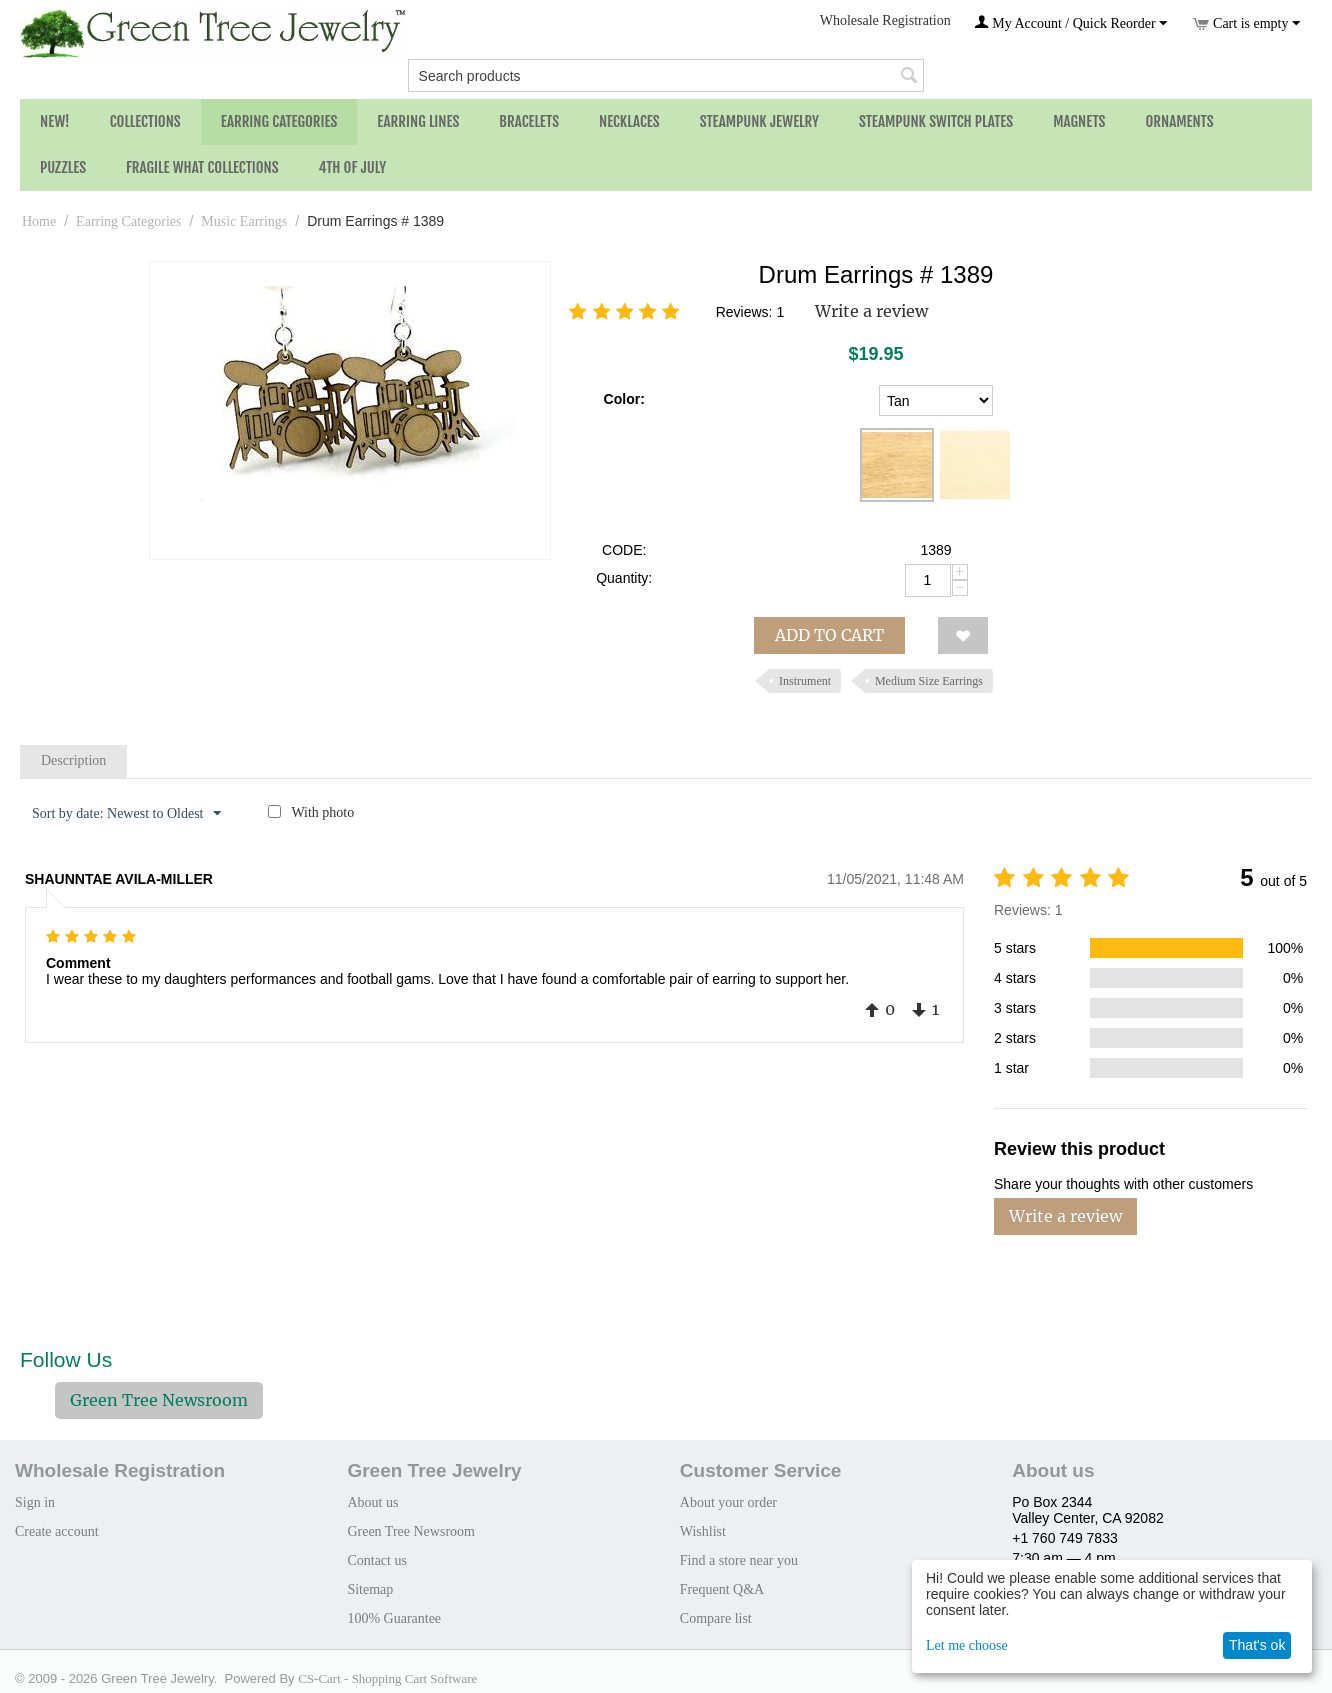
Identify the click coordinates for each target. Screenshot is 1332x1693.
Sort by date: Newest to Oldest (126, 814)
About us (372, 1502)
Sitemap (370, 1589)
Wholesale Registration (885, 20)
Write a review (871, 311)
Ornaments (1179, 121)
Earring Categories (279, 121)
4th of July (353, 167)
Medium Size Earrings (929, 681)
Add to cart (829, 635)
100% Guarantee (394, 1618)
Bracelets (529, 121)
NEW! (55, 121)
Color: (624, 399)
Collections (145, 121)
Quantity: (624, 578)
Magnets (1079, 121)
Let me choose (967, 1645)
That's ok (1257, 1645)
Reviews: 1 (750, 312)
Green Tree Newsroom (159, 1400)
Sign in (35, 1502)
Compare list (716, 1618)
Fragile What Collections (202, 167)
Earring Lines (418, 121)
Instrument (805, 681)
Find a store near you (739, 1560)
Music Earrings (244, 221)
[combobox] (666, 75)
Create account (57, 1531)
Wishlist (703, 1531)
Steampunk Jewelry (759, 121)
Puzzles (63, 167)
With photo (322, 812)
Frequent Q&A (722, 1589)
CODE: (624, 550)
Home (39, 221)
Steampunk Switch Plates (936, 121)
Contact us (377, 1560)
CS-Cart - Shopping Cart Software (387, 1678)
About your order (728, 1502)
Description (73, 760)
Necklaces (629, 121)
